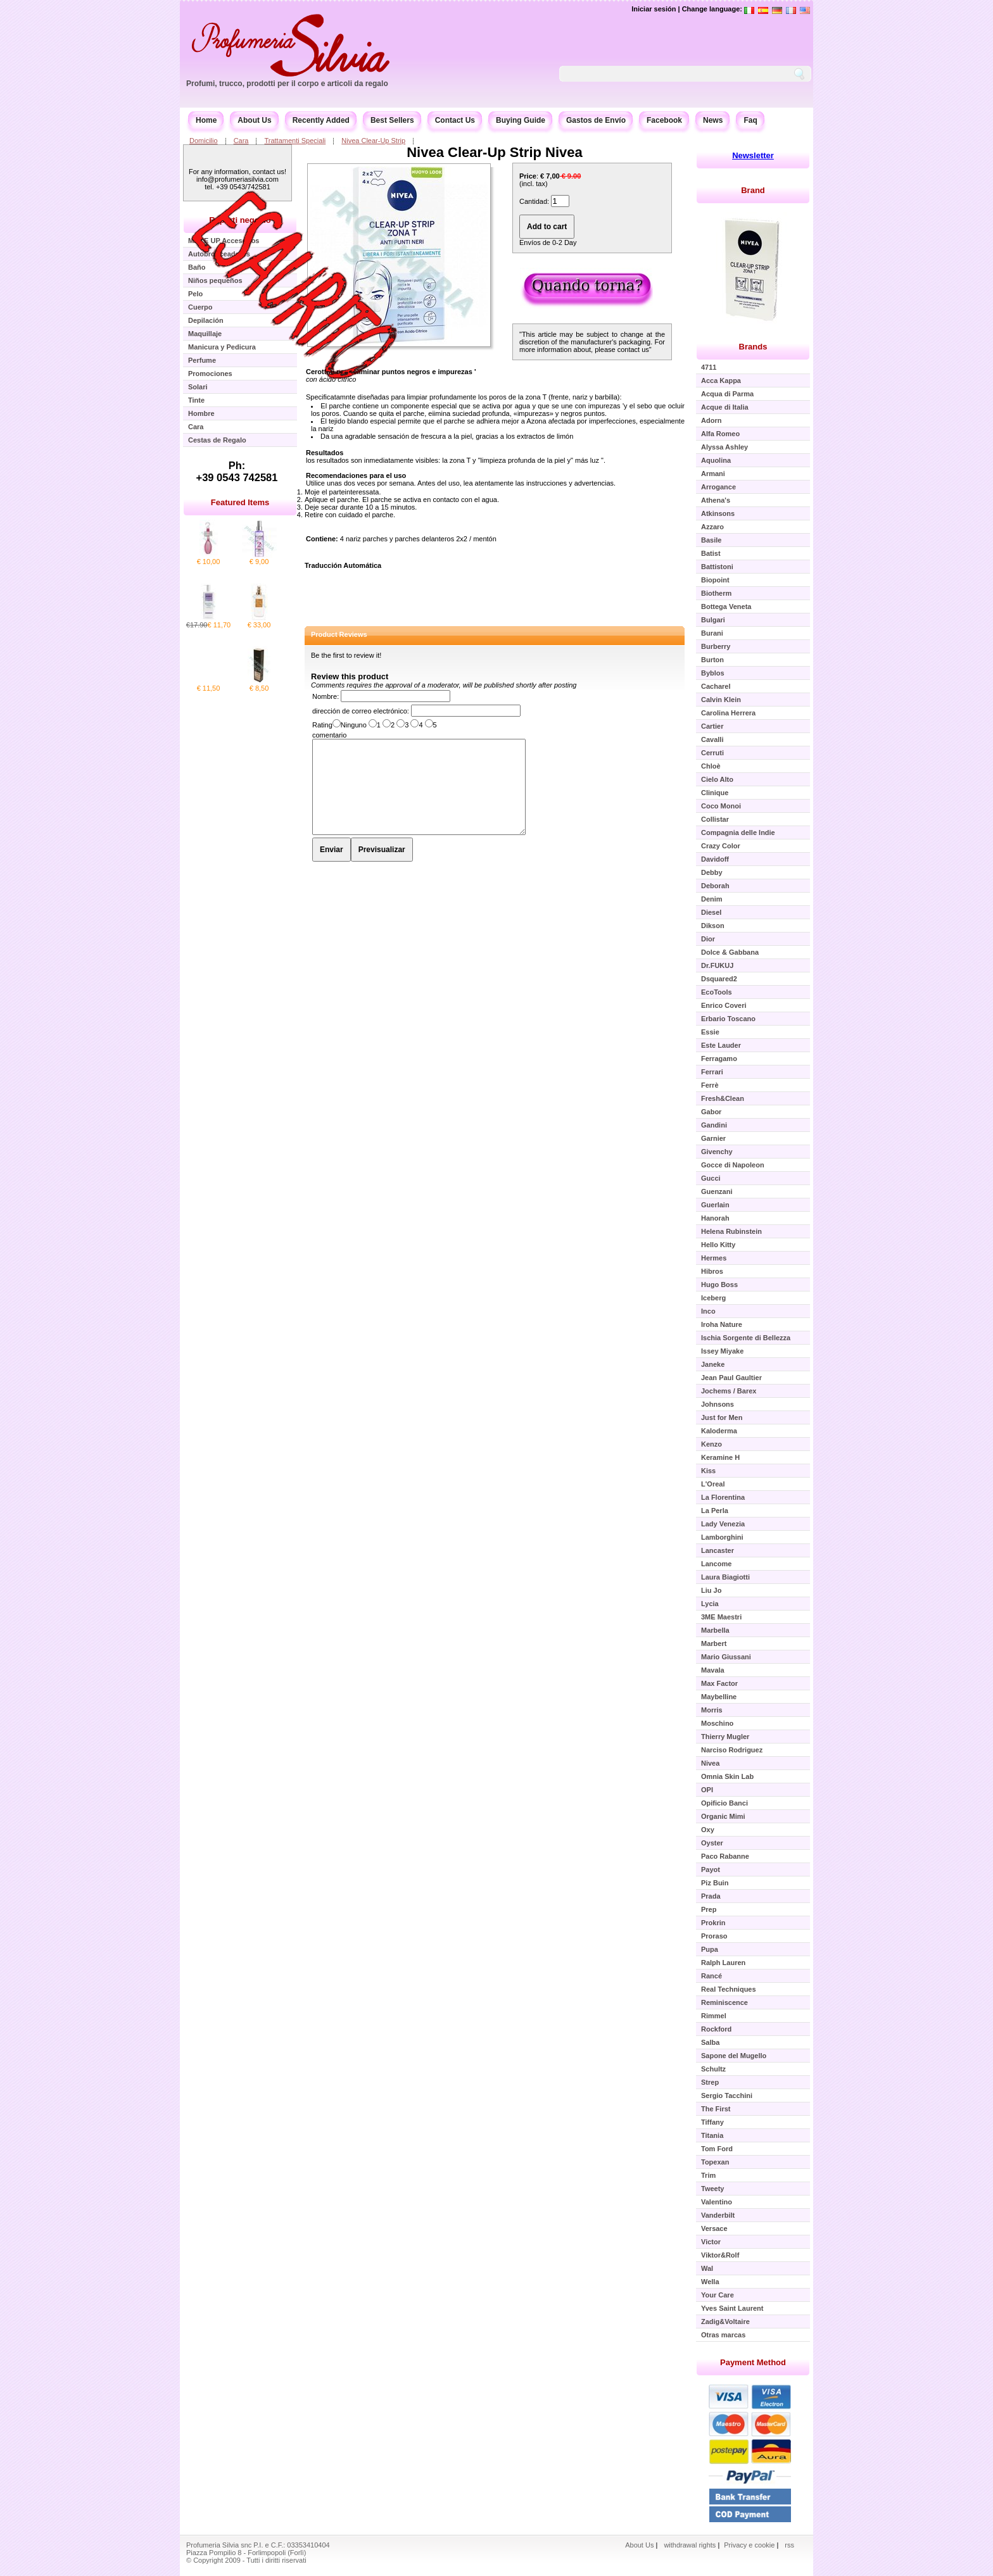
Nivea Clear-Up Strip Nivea (495, 152)
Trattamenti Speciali (295, 140)
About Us (254, 120)
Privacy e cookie (750, 2545)
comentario (329, 735)
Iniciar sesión (653, 9)
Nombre (324, 696)
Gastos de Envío (596, 120)
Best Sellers (392, 120)
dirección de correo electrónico (359, 711)
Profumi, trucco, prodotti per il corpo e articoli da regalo (287, 83)
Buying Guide (520, 120)
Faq (750, 120)
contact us (633, 349)
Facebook (664, 120)
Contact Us (455, 120)
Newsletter (753, 155)
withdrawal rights (690, 2545)
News (713, 120)
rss (789, 2545)
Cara (241, 140)
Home (206, 120)
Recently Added (321, 120)
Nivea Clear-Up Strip (373, 140)
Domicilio (203, 140)
